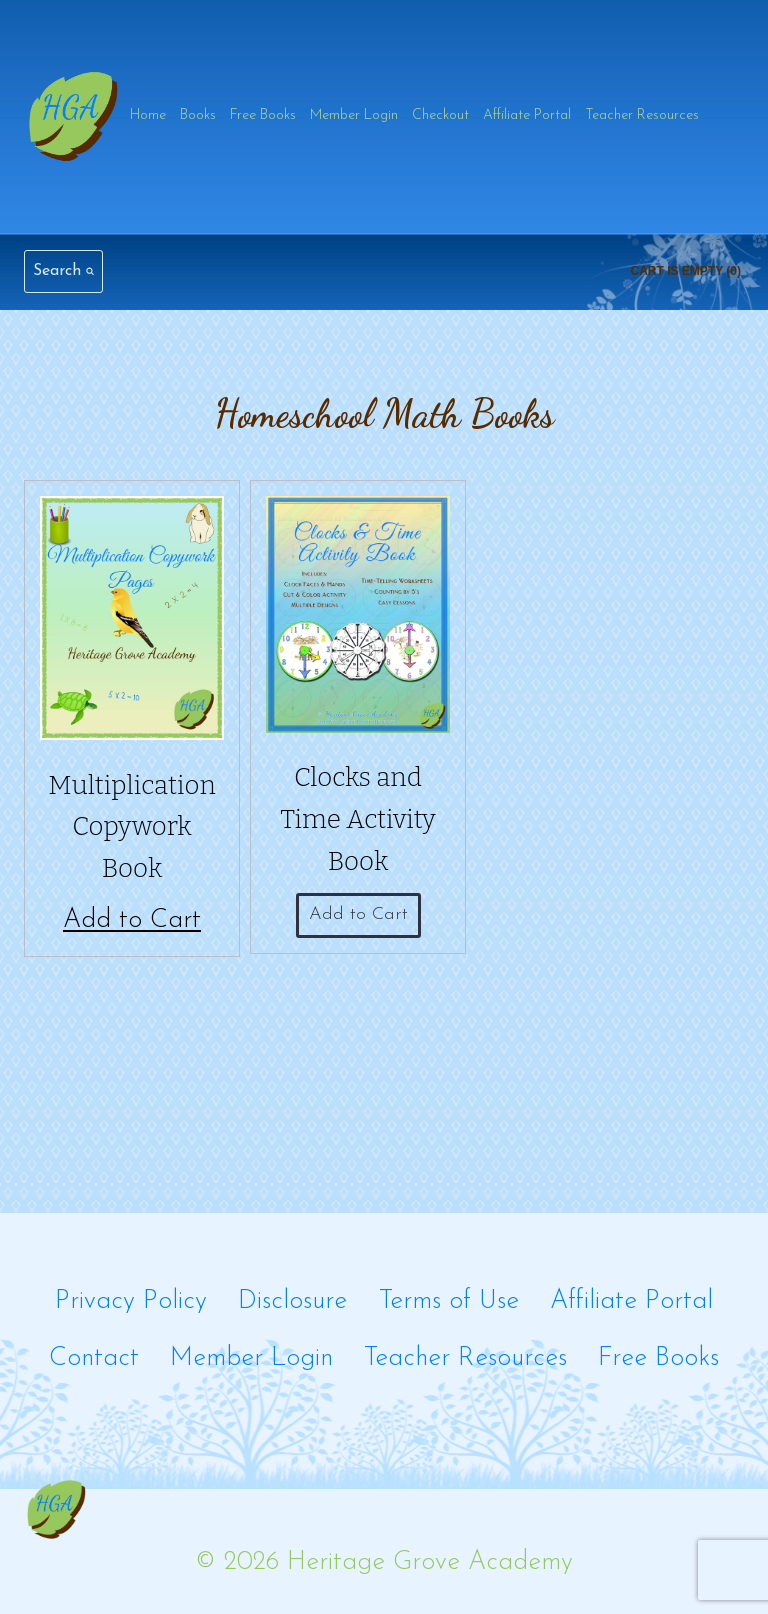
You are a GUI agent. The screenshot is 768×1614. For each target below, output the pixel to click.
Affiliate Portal (527, 115)
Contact (94, 1358)
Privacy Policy (131, 1301)
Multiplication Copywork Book (131, 827)
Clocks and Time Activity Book (357, 819)
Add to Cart (132, 920)
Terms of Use (449, 1301)
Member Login (354, 115)
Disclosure (292, 1301)
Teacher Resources (642, 115)
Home (148, 115)
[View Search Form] (63, 272)
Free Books (263, 115)
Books (198, 115)
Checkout (440, 115)
